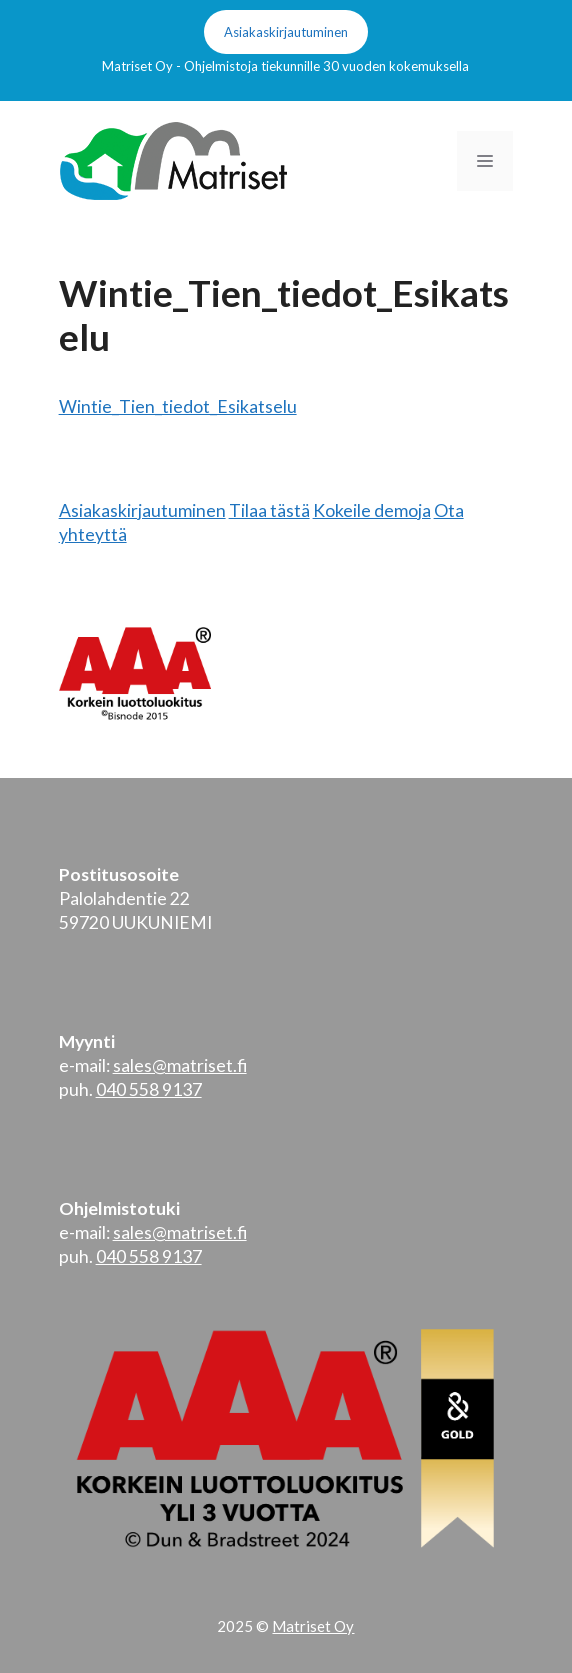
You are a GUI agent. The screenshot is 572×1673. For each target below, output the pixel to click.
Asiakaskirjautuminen (286, 32)
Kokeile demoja (372, 510)
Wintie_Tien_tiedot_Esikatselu (178, 406)
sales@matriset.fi (180, 1065)
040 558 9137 (149, 1089)
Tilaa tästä (269, 510)
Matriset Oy (313, 1626)
